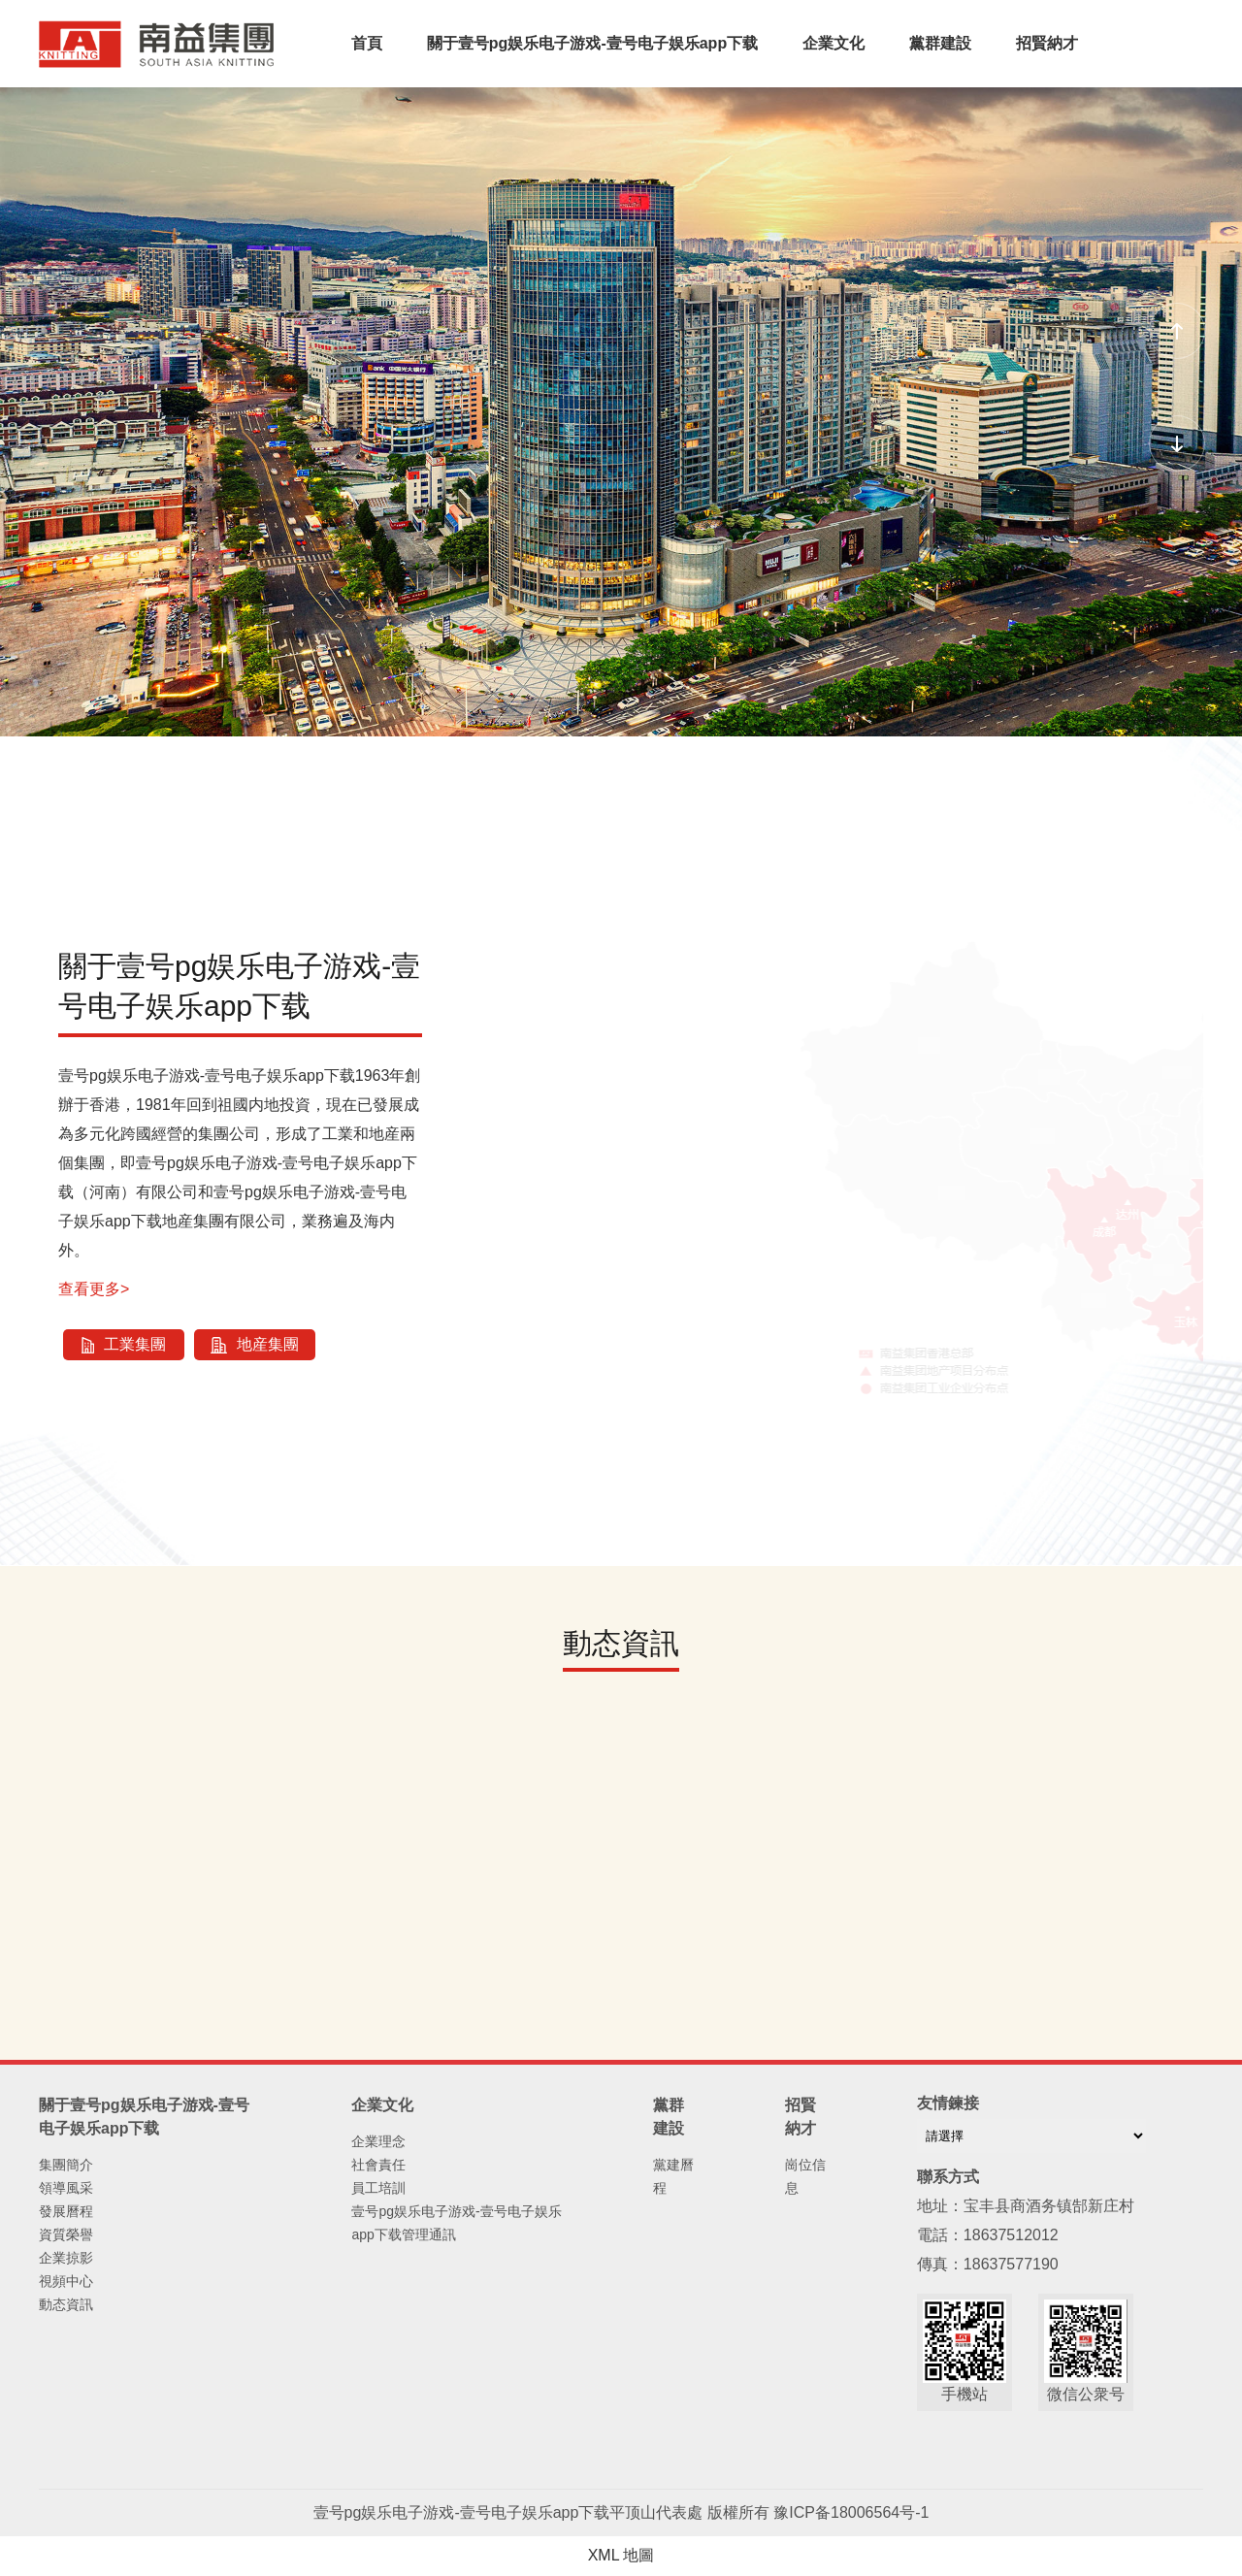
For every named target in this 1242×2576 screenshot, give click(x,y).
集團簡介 (66, 2164)
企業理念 (378, 2141)
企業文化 (833, 43)
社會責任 (378, 2164)
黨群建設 (940, 43)
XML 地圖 (621, 2555)
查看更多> (93, 1289)
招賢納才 (1047, 43)
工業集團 (124, 1344)
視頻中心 (66, 2281)
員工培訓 (378, 2188)
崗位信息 (805, 2176)
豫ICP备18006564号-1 (851, 2512)
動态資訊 (66, 2304)
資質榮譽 (66, 2234)
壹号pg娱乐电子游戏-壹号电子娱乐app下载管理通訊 (456, 2222)
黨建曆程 (673, 2176)
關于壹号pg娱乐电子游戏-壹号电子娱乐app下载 (592, 43)
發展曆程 (66, 2211)
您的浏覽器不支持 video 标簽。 (621, 387)
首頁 (366, 43)
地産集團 (255, 1344)
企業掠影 (66, 2258)
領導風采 (66, 2188)
